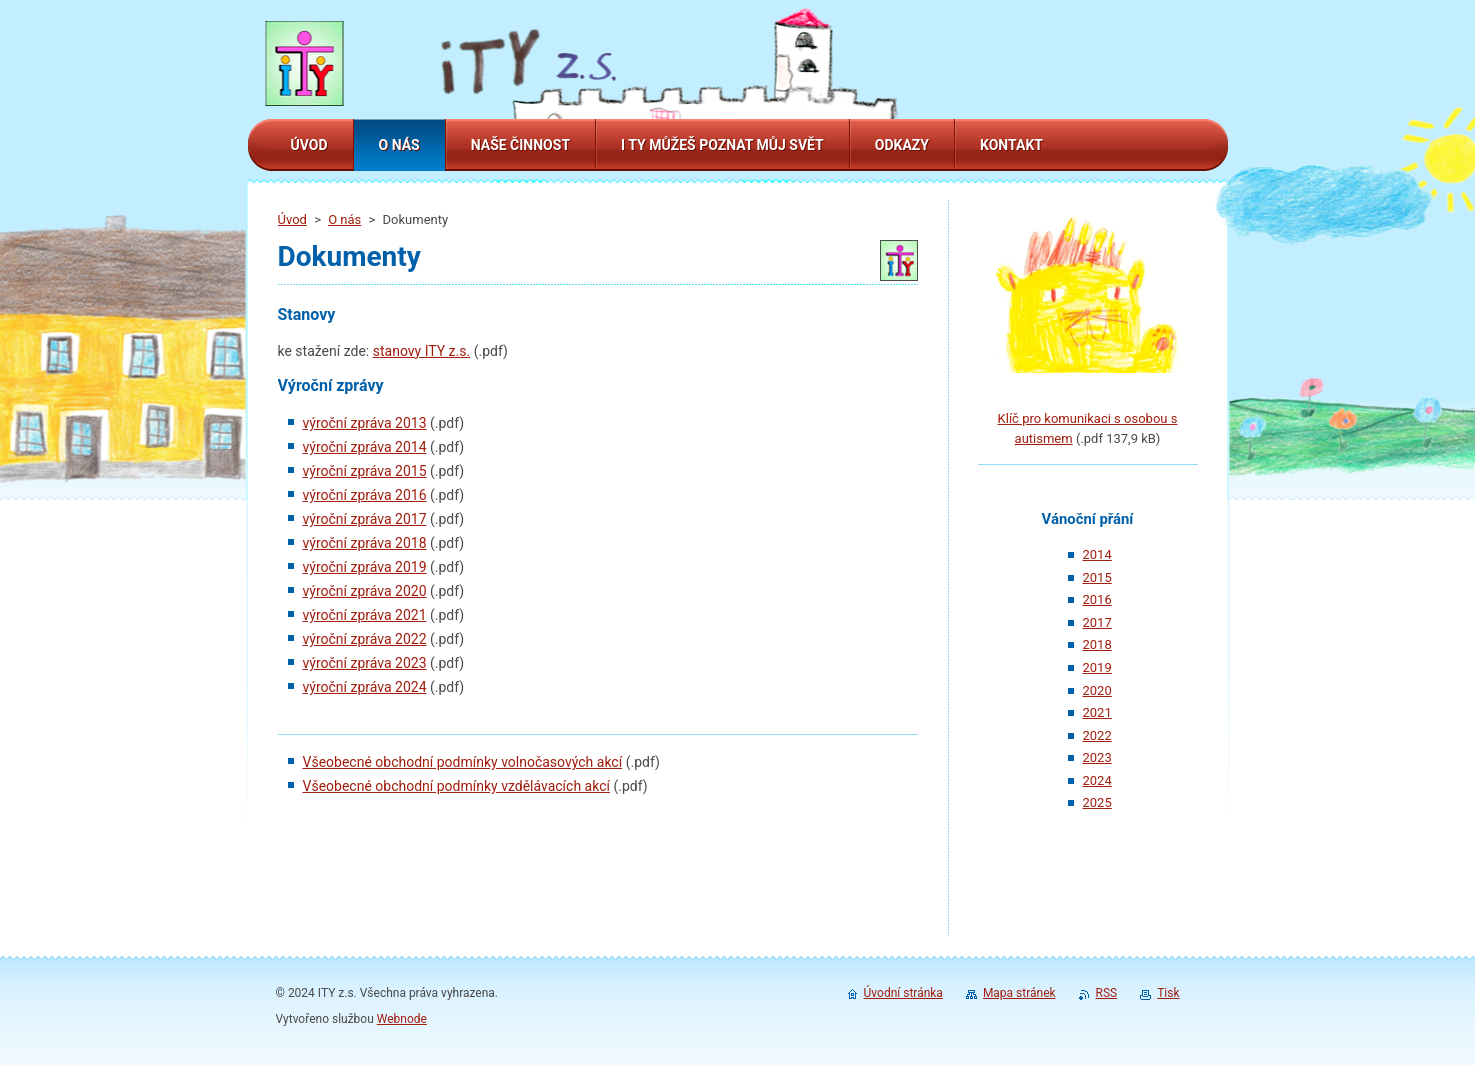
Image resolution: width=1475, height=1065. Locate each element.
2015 (1097, 577)
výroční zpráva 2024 (365, 687)
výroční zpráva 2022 (365, 639)
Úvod (292, 219)
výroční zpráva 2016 (365, 495)
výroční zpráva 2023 (365, 663)
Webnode (402, 1019)
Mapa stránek (1019, 993)
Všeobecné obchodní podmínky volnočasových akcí (463, 762)
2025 (1097, 802)
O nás (344, 219)
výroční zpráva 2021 (365, 615)
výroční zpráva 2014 (365, 447)
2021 (1097, 712)
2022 (1097, 735)
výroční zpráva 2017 (365, 519)
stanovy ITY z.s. (421, 351)
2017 (1097, 622)
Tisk (1168, 993)
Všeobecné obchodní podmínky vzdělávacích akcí (456, 786)
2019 (1097, 667)
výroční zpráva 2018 (365, 543)
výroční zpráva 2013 (365, 423)
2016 (1097, 599)
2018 (1097, 644)
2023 (1097, 757)
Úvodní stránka (903, 993)
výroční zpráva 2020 (365, 591)
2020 (1097, 690)
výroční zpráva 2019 (365, 567)
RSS (1107, 993)
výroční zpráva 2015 (365, 471)
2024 (1097, 780)
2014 (1097, 554)
